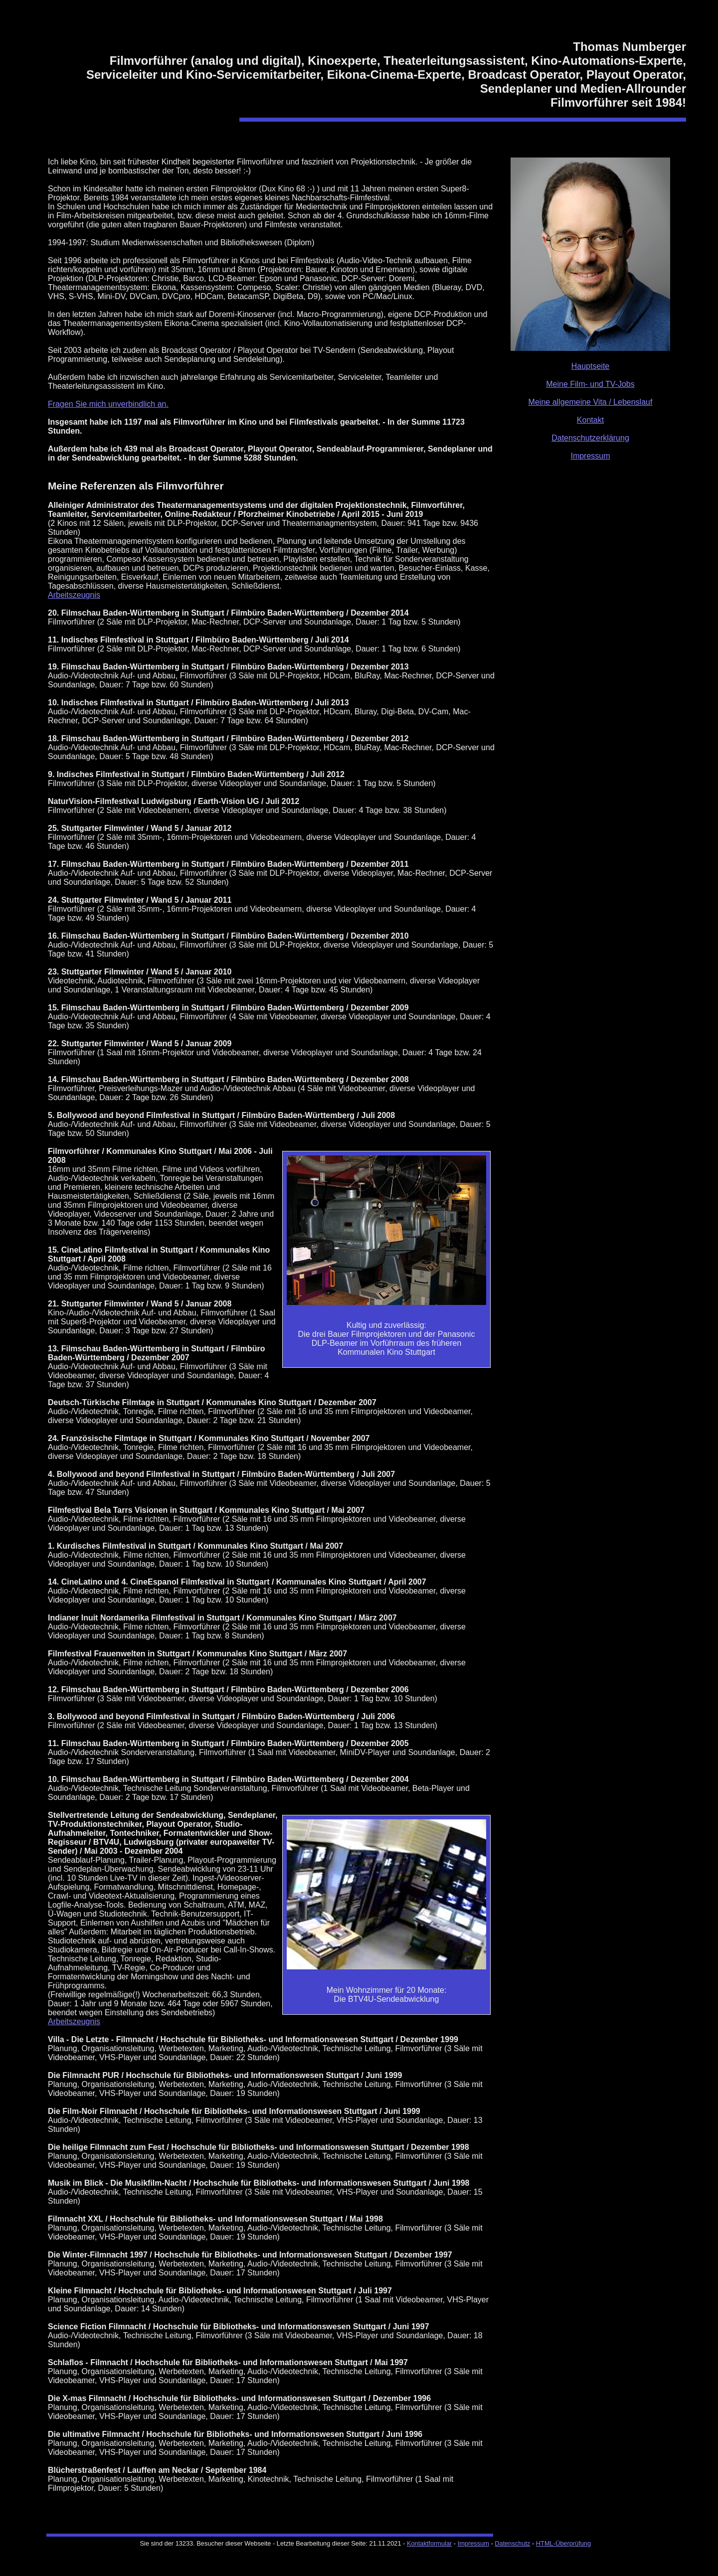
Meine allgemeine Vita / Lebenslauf (591, 402)
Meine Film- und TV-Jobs (590, 384)
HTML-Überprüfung (563, 2543)
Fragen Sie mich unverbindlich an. (108, 404)
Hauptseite (590, 366)
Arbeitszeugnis (74, 595)
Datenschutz (512, 2543)
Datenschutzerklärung (590, 438)
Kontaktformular (429, 2543)
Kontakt (590, 420)
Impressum (590, 456)
